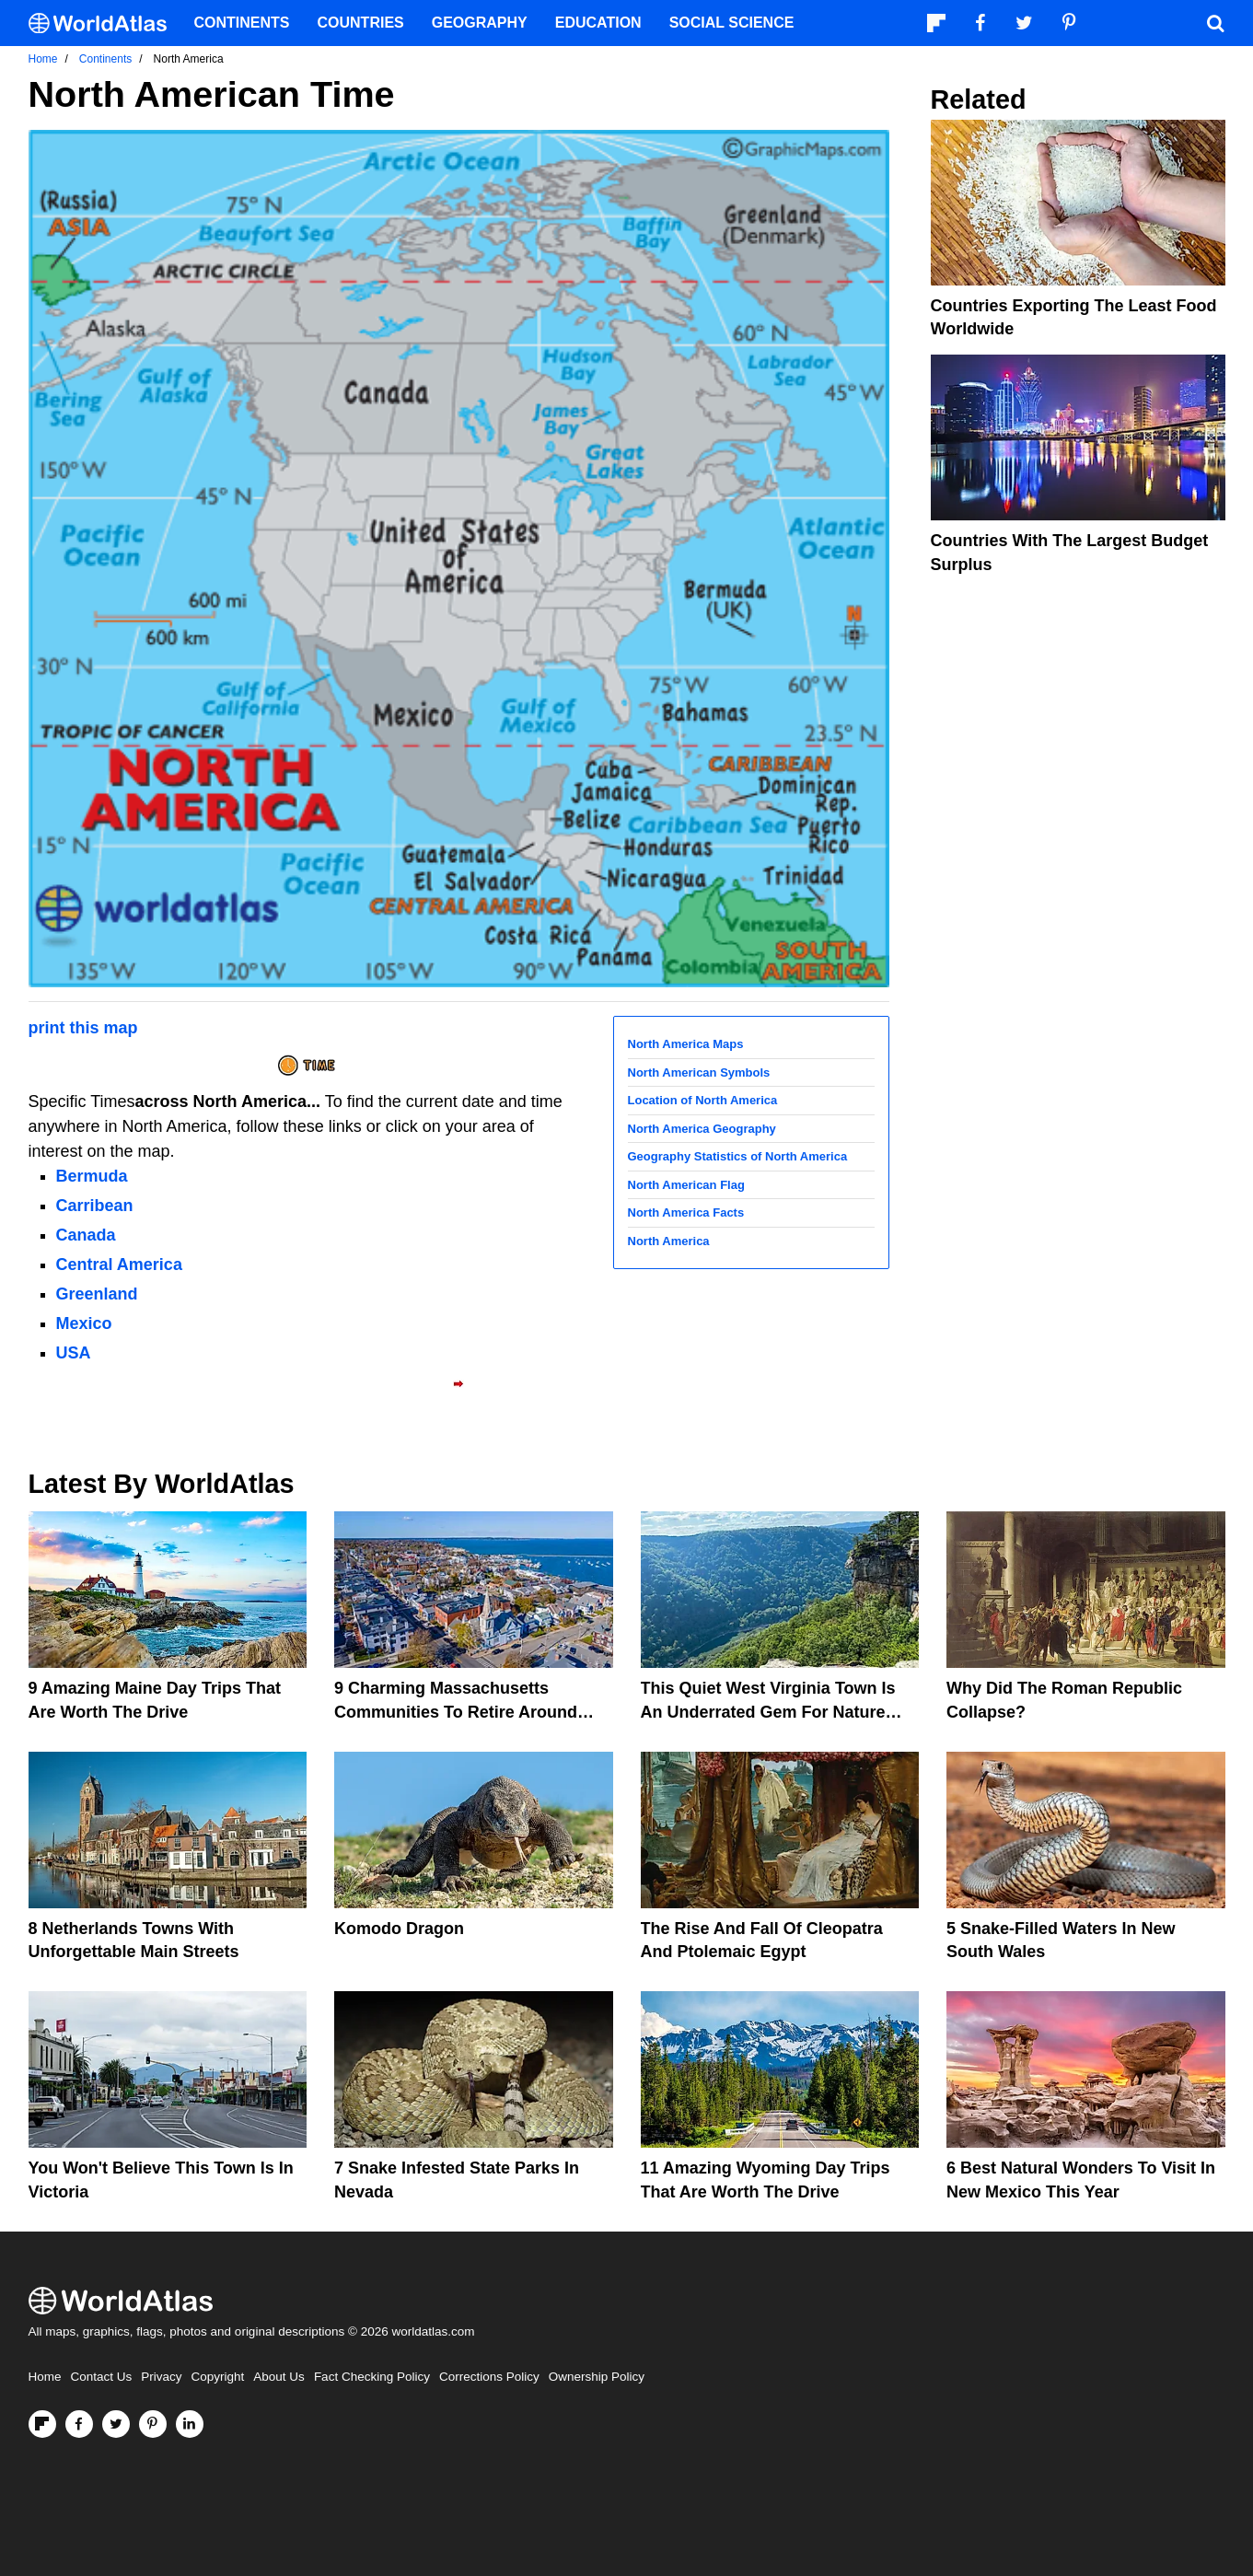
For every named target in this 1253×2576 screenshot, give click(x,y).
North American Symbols (699, 1072)
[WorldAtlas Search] (1216, 23)
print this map (83, 1028)
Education (598, 22)
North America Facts (686, 1212)
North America (669, 1241)
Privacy (161, 2377)
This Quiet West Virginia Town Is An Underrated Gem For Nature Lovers (768, 1711)
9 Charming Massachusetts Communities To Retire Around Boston (455, 1711)
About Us (279, 2377)
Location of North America (703, 1100)
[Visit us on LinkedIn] (189, 2424)
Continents (242, 22)
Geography (480, 22)
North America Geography (702, 1129)
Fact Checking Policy (372, 2377)
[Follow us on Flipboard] (42, 2424)
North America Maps (686, 1044)
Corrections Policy (489, 2377)
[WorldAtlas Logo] (104, 23)
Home (45, 2377)
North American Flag (686, 1185)
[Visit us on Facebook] (79, 2424)
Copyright (218, 2377)
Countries (361, 22)
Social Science (732, 22)
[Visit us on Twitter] (116, 2424)
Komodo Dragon (399, 1928)
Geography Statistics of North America (738, 1156)
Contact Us (102, 2377)
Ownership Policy (596, 2377)
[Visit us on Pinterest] (153, 2424)
